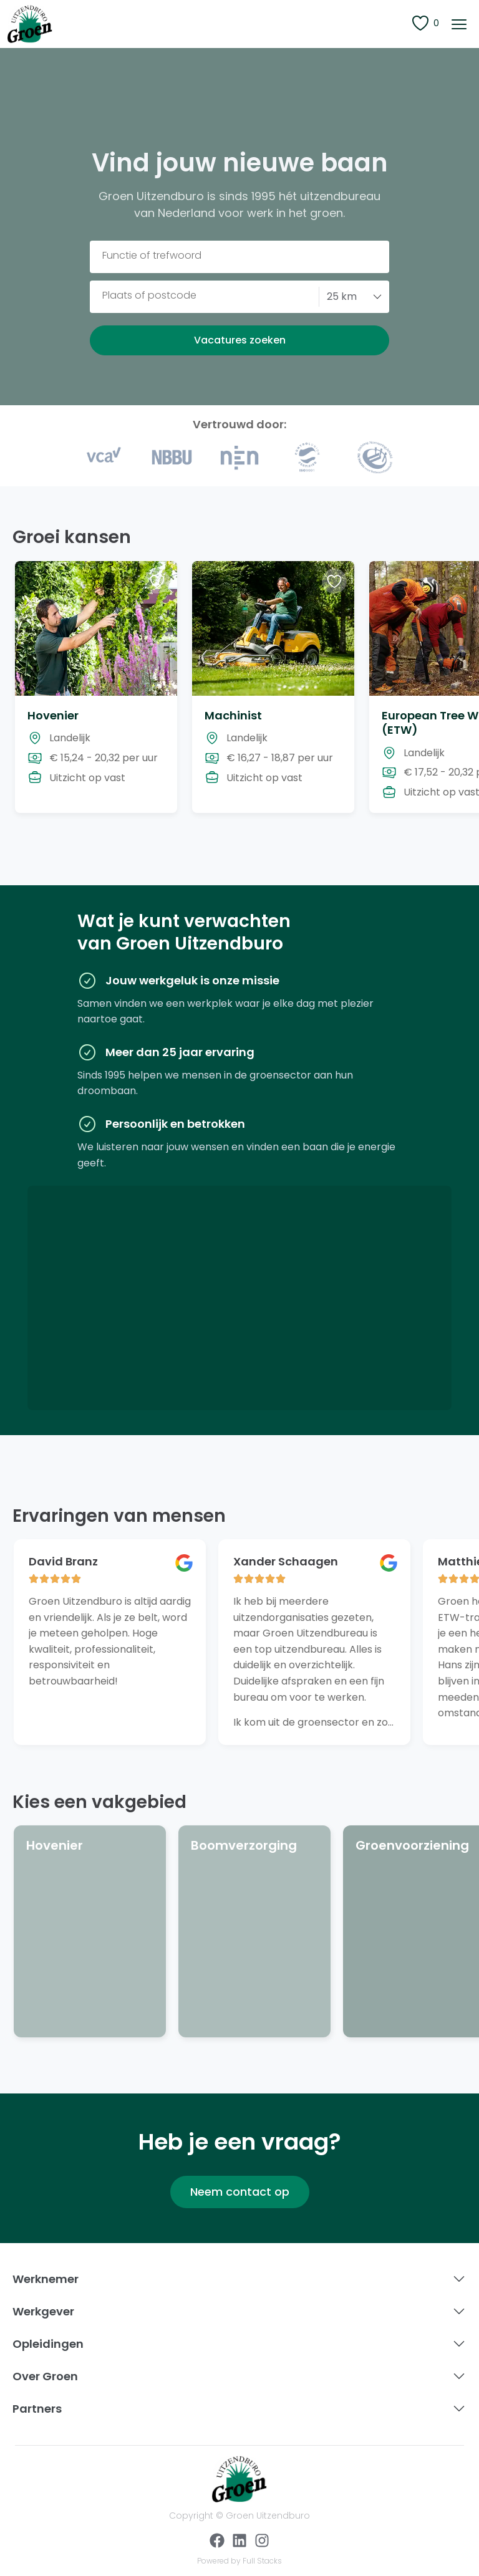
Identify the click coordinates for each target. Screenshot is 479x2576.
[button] (459, 24)
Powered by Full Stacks (239, 2560)
